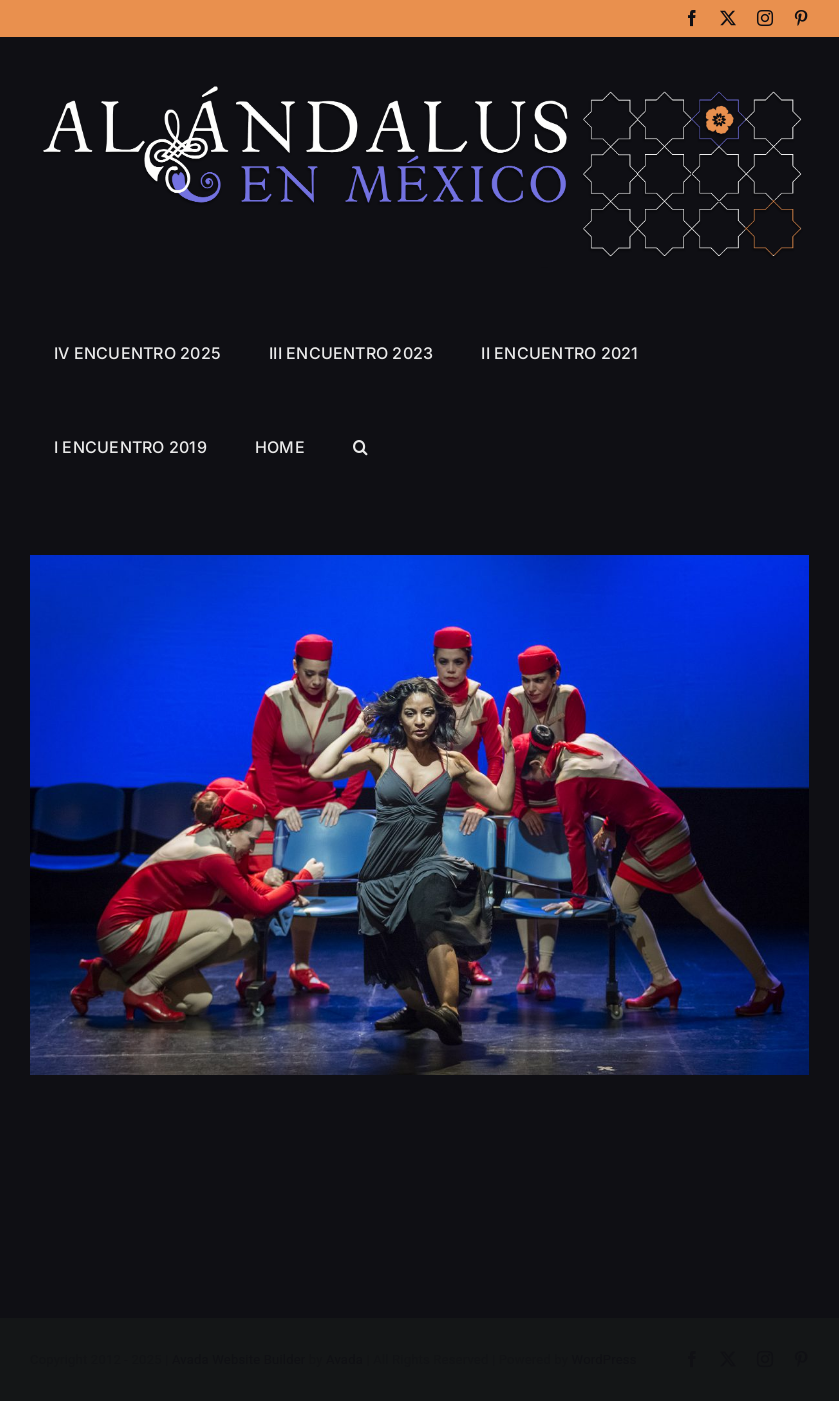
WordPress (604, 1360)
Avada (344, 1360)
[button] (360, 447)
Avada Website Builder (238, 1360)
